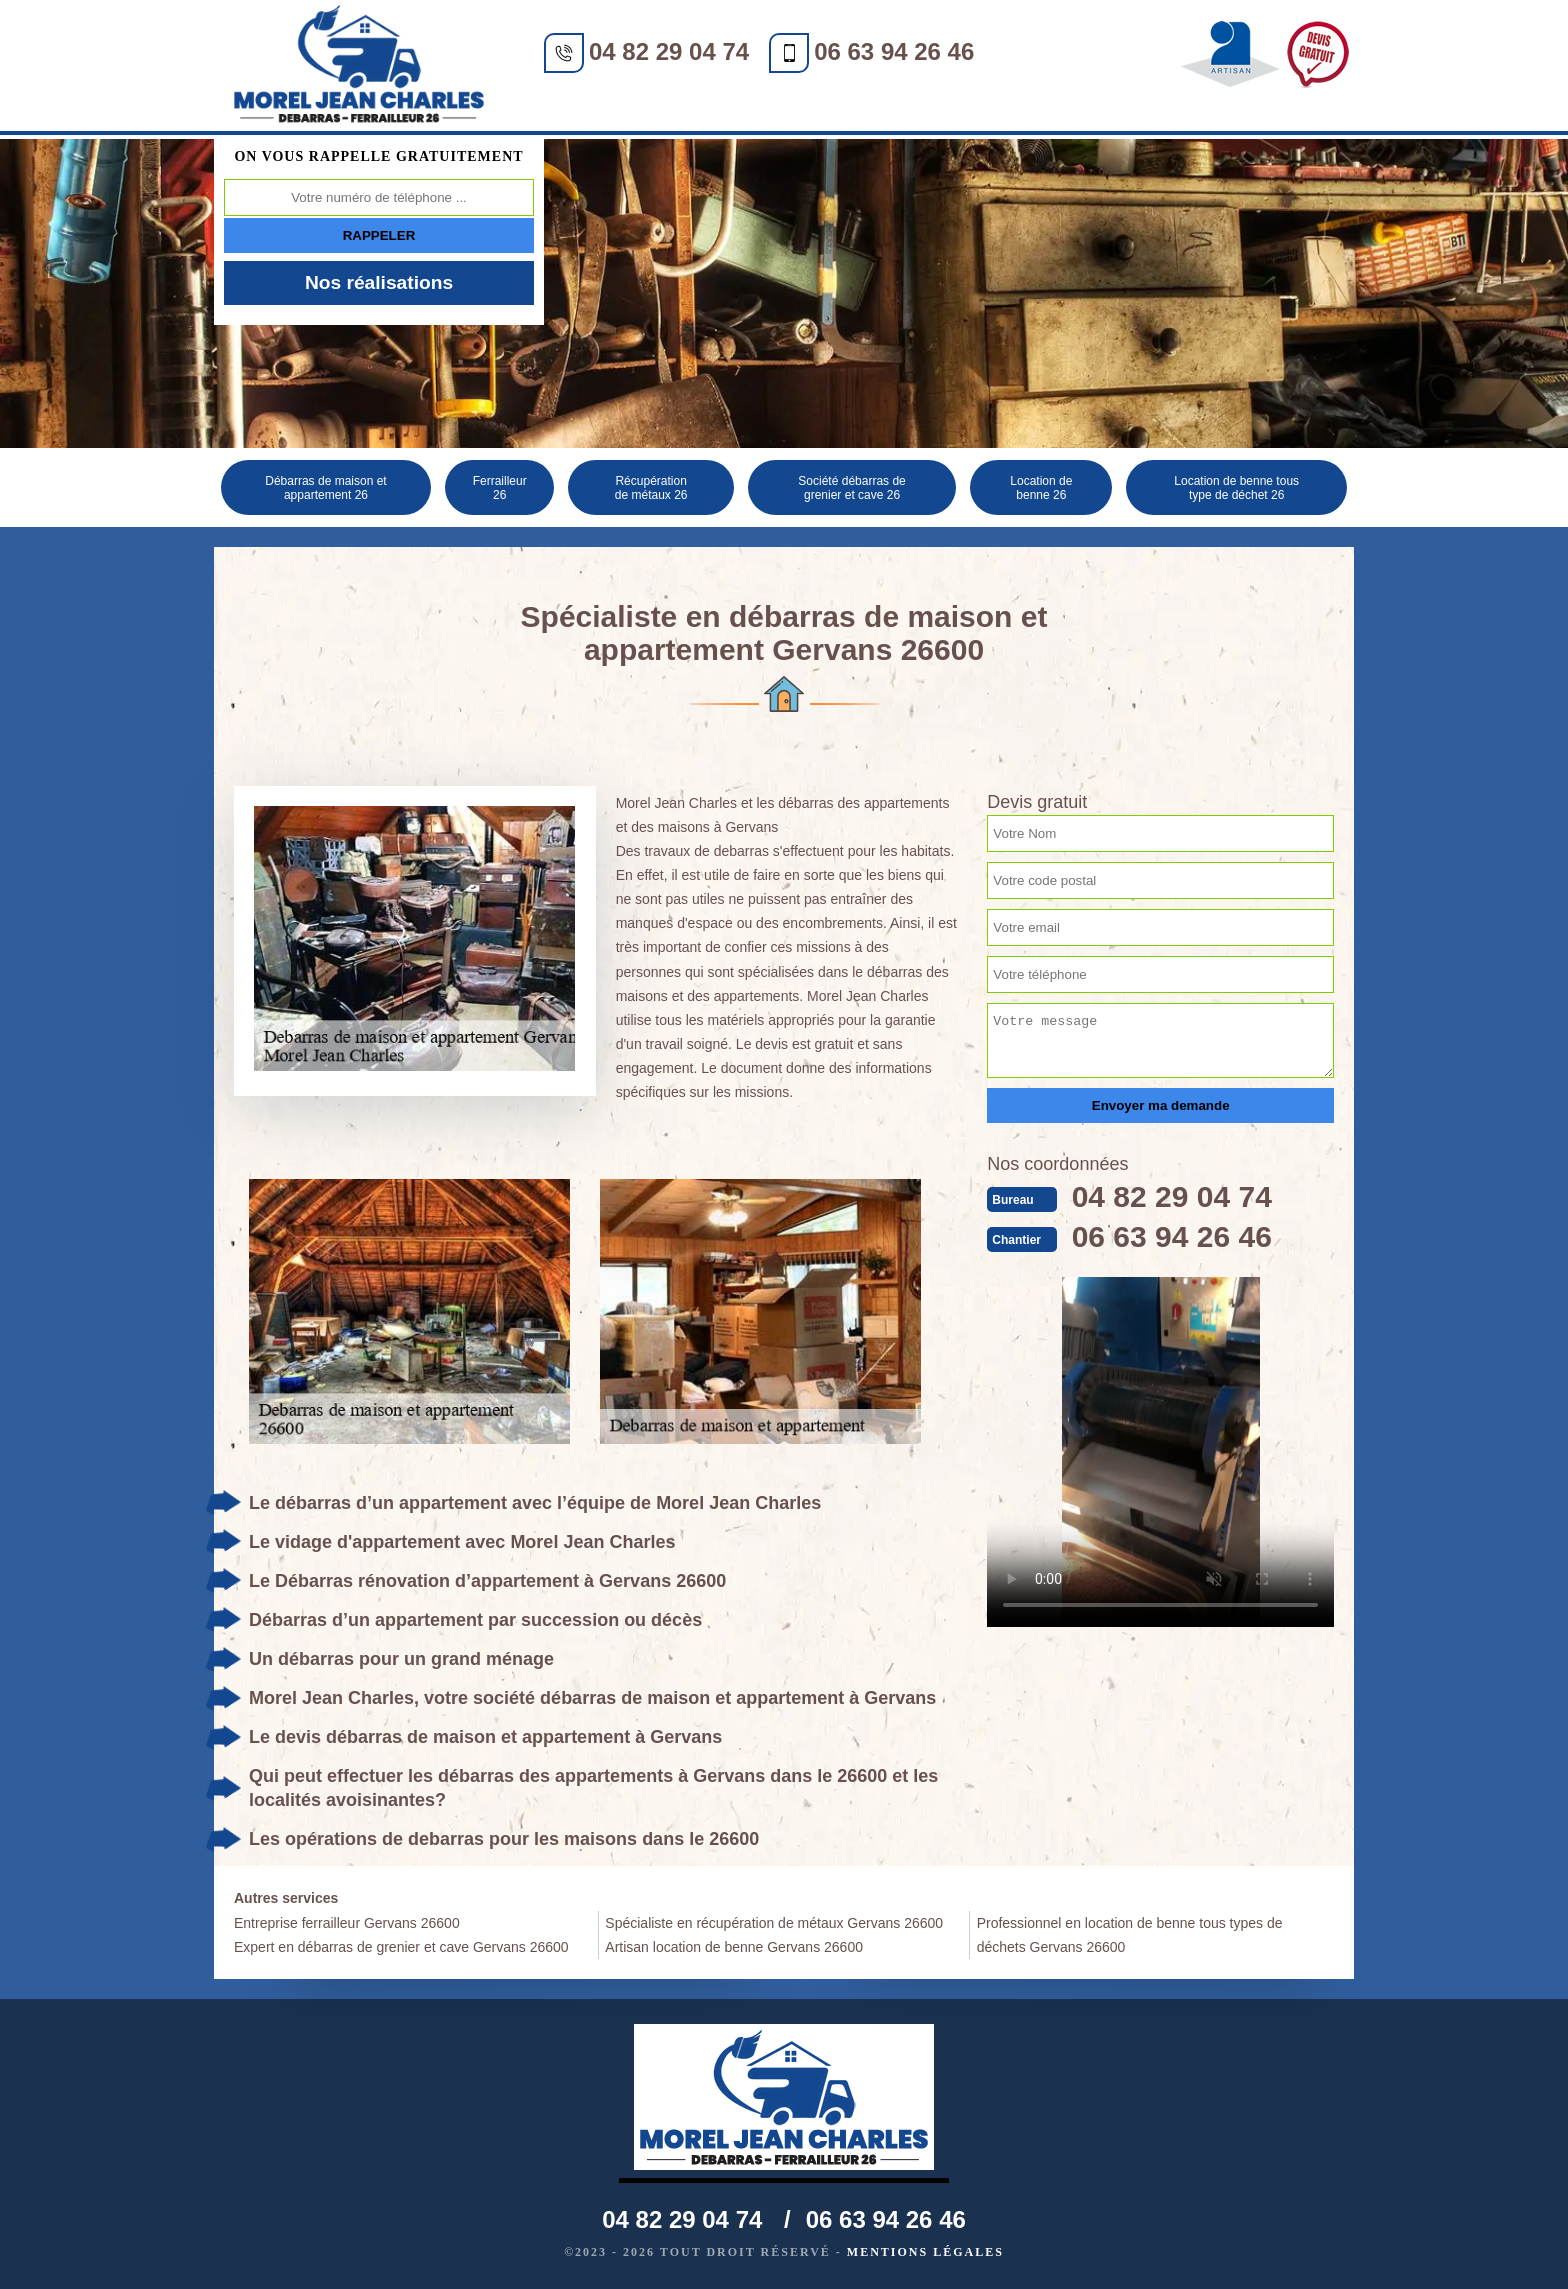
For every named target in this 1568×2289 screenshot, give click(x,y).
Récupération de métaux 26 (651, 488)
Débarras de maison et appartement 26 (325, 488)
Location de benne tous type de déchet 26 (1236, 488)
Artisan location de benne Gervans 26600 (734, 1947)
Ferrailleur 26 (500, 488)
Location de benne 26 (1041, 488)
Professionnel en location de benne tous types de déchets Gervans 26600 (1130, 1935)
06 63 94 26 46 (894, 51)
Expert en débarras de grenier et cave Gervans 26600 (401, 1947)
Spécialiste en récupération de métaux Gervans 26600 (774, 1923)
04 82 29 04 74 (669, 51)
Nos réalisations (379, 282)
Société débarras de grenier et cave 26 (851, 488)
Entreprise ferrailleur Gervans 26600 (347, 1923)
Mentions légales (925, 2252)
